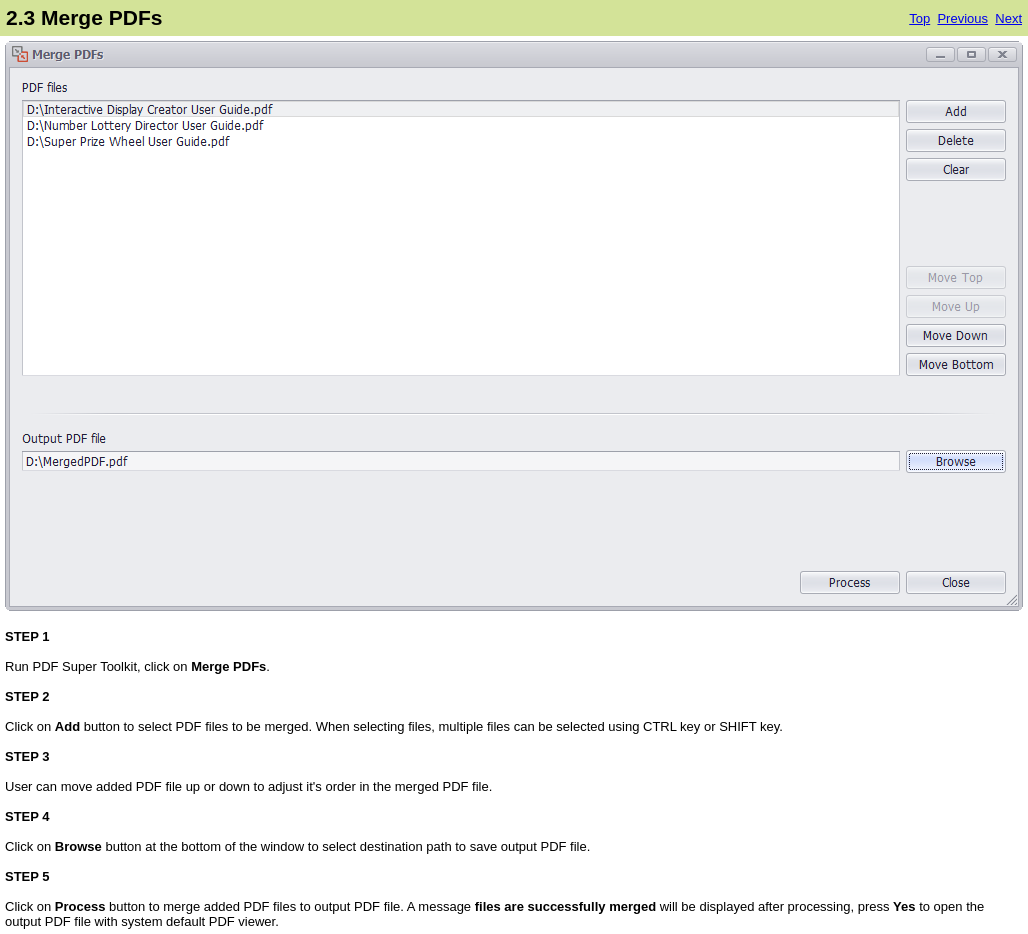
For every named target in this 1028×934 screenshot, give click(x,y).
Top (919, 18)
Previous (962, 18)
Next (1008, 18)
